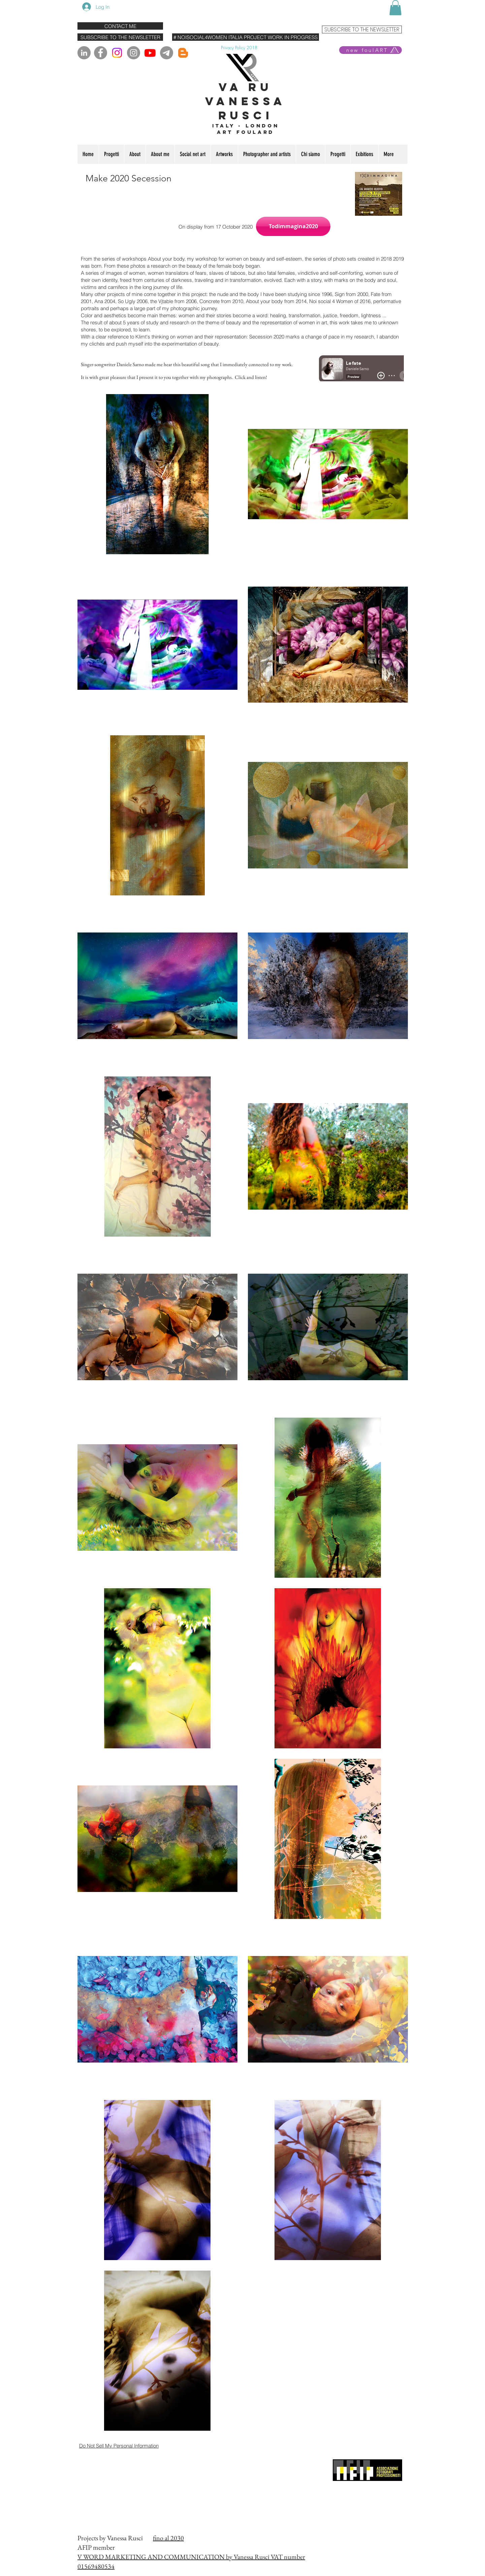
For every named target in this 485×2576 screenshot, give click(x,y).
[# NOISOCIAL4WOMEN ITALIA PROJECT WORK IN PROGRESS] (245, 37)
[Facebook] (100, 52)
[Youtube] (150, 52)
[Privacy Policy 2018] (239, 47)
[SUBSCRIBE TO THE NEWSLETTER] (120, 37)
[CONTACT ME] (120, 26)
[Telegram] (166, 52)
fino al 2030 (168, 2538)
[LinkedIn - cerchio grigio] (84, 52)
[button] (395, 7)
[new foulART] (370, 50)
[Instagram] (117, 52)
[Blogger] (183, 52)
